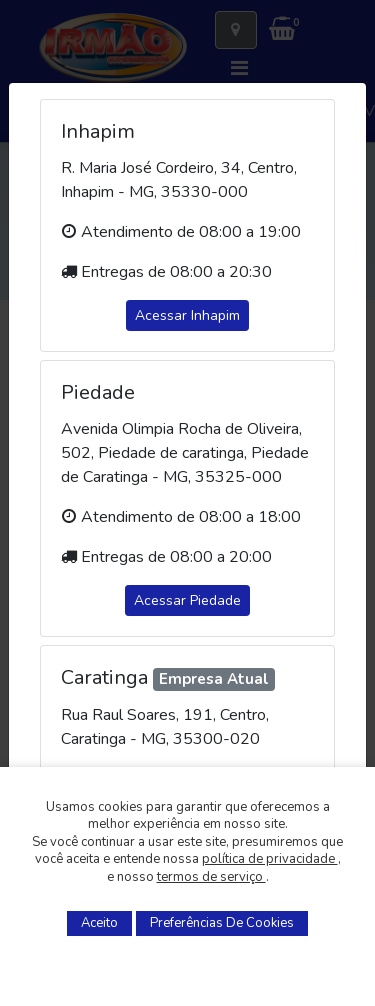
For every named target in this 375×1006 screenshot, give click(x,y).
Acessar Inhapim (187, 315)
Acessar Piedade (187, 600)
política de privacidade (270, 859)
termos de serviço (211, 877)
